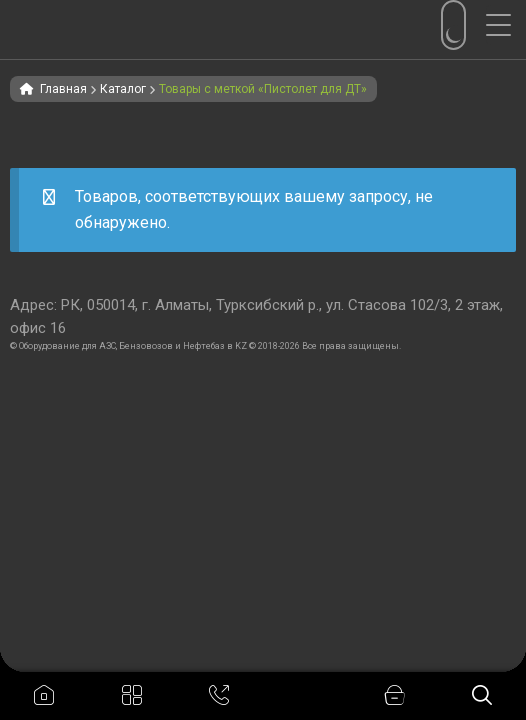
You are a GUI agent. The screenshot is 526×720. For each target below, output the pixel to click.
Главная (63, 89)
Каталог (123, 89)
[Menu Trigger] (506, 25)
